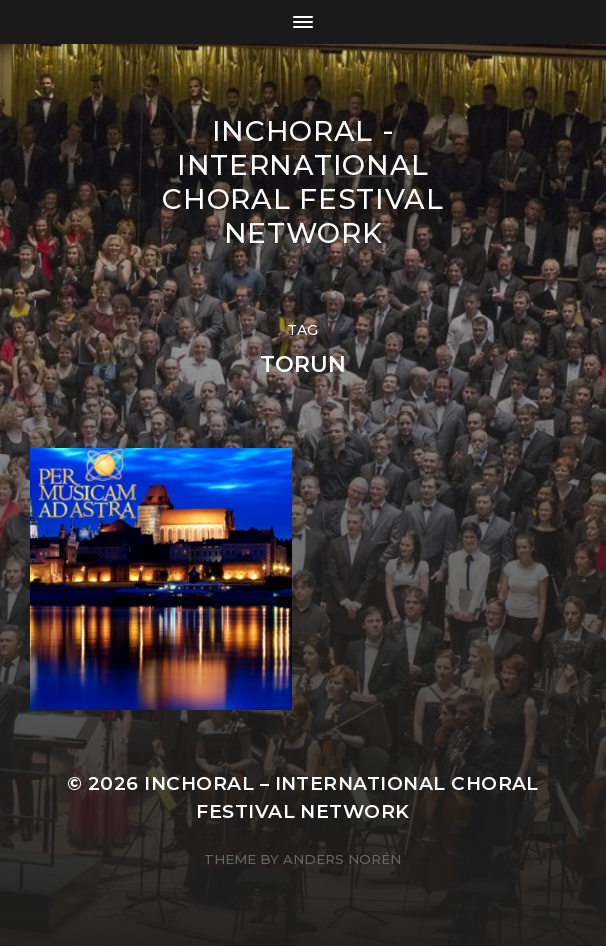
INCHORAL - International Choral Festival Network (303, 182)
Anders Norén (342, 859)
